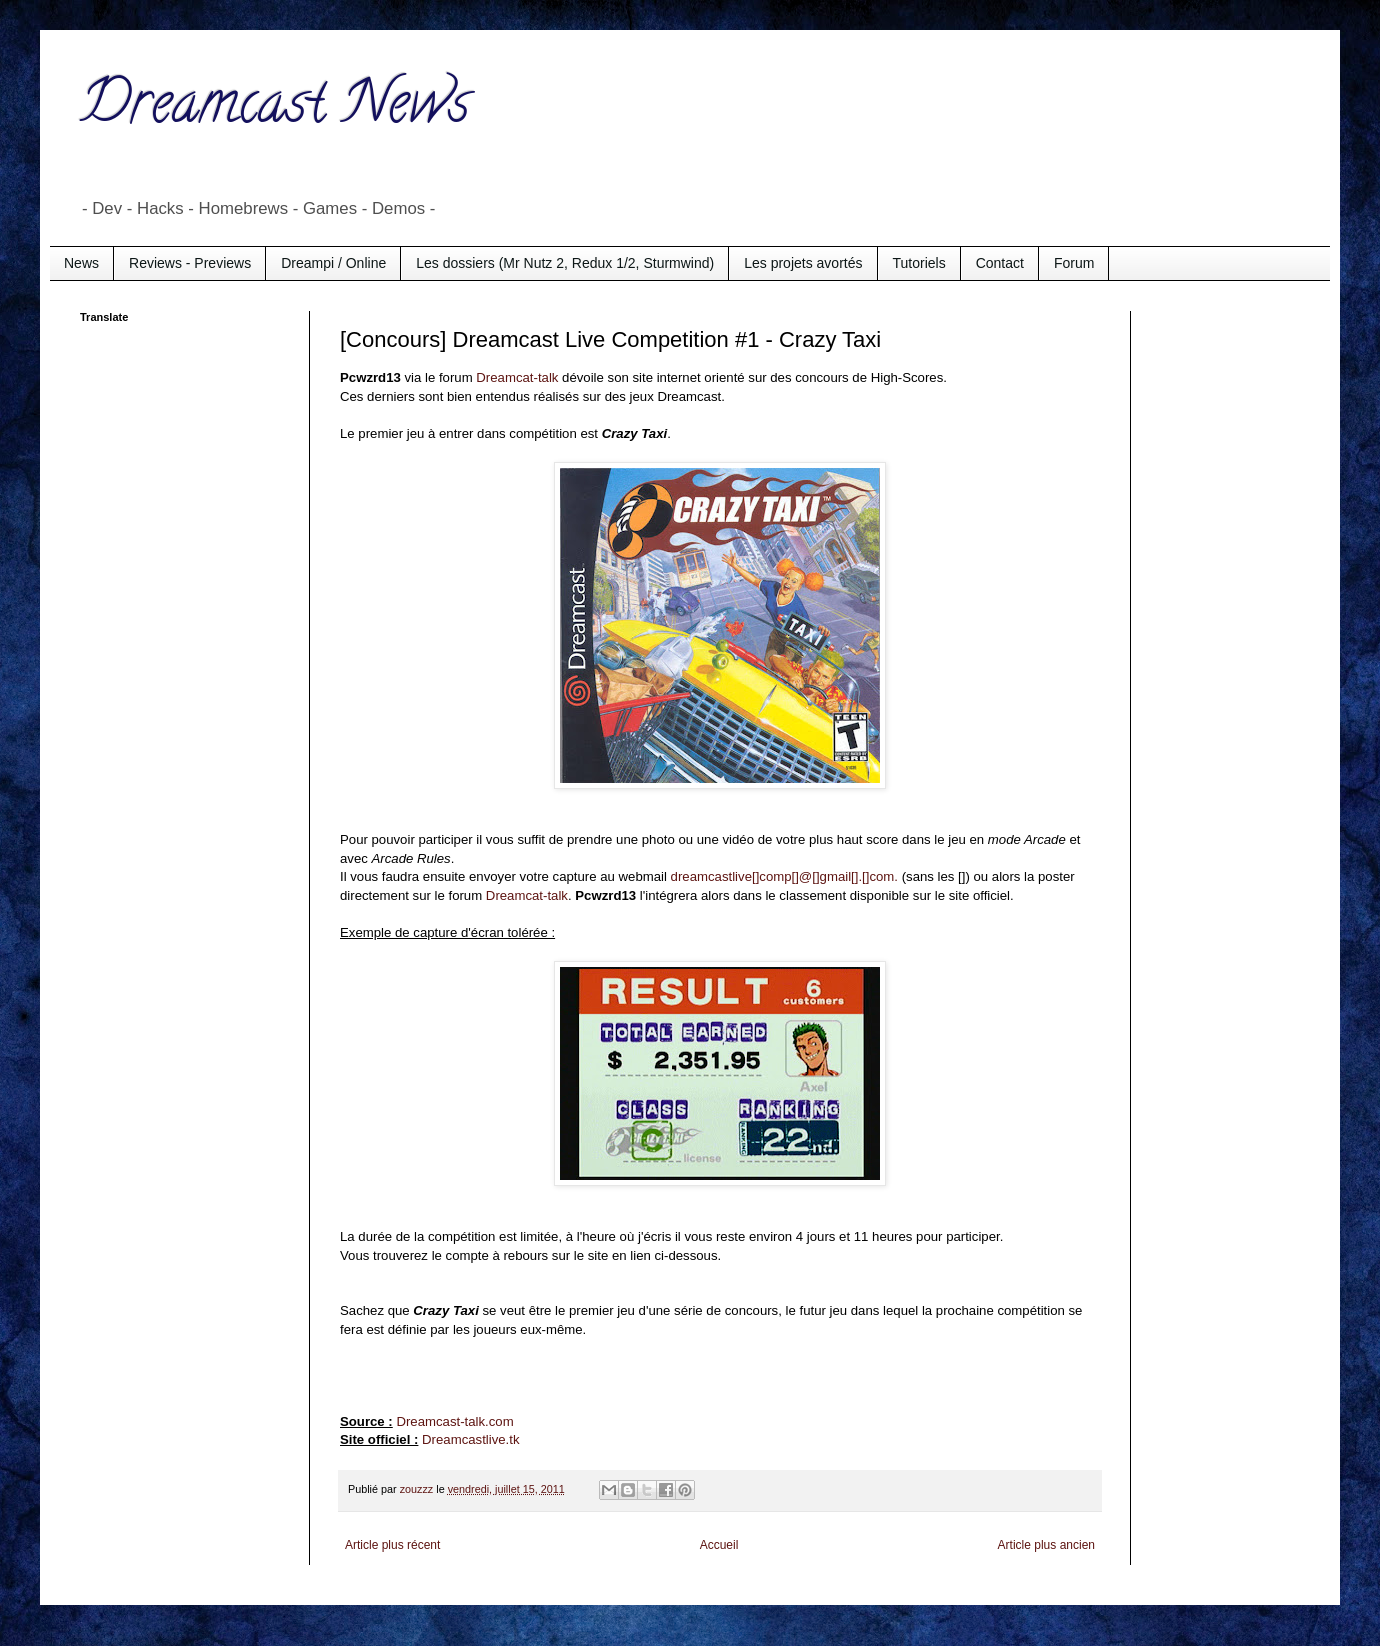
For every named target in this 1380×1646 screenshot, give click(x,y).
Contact (1000, 263)
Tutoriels (919, 263)
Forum (1074, 263)
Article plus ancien (1046, 1545)
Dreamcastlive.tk (470, 1439)
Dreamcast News (275, 109)
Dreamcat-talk (517, 377)
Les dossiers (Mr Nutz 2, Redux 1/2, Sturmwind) (565, 263)
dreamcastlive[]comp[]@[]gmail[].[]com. (784, 876)
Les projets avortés (803, 263)
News (81, 263)
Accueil (719, 1545)
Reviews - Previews (190, 263)
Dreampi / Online (333, 263)
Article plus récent (392, 1545)
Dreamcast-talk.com (454, 1421)
